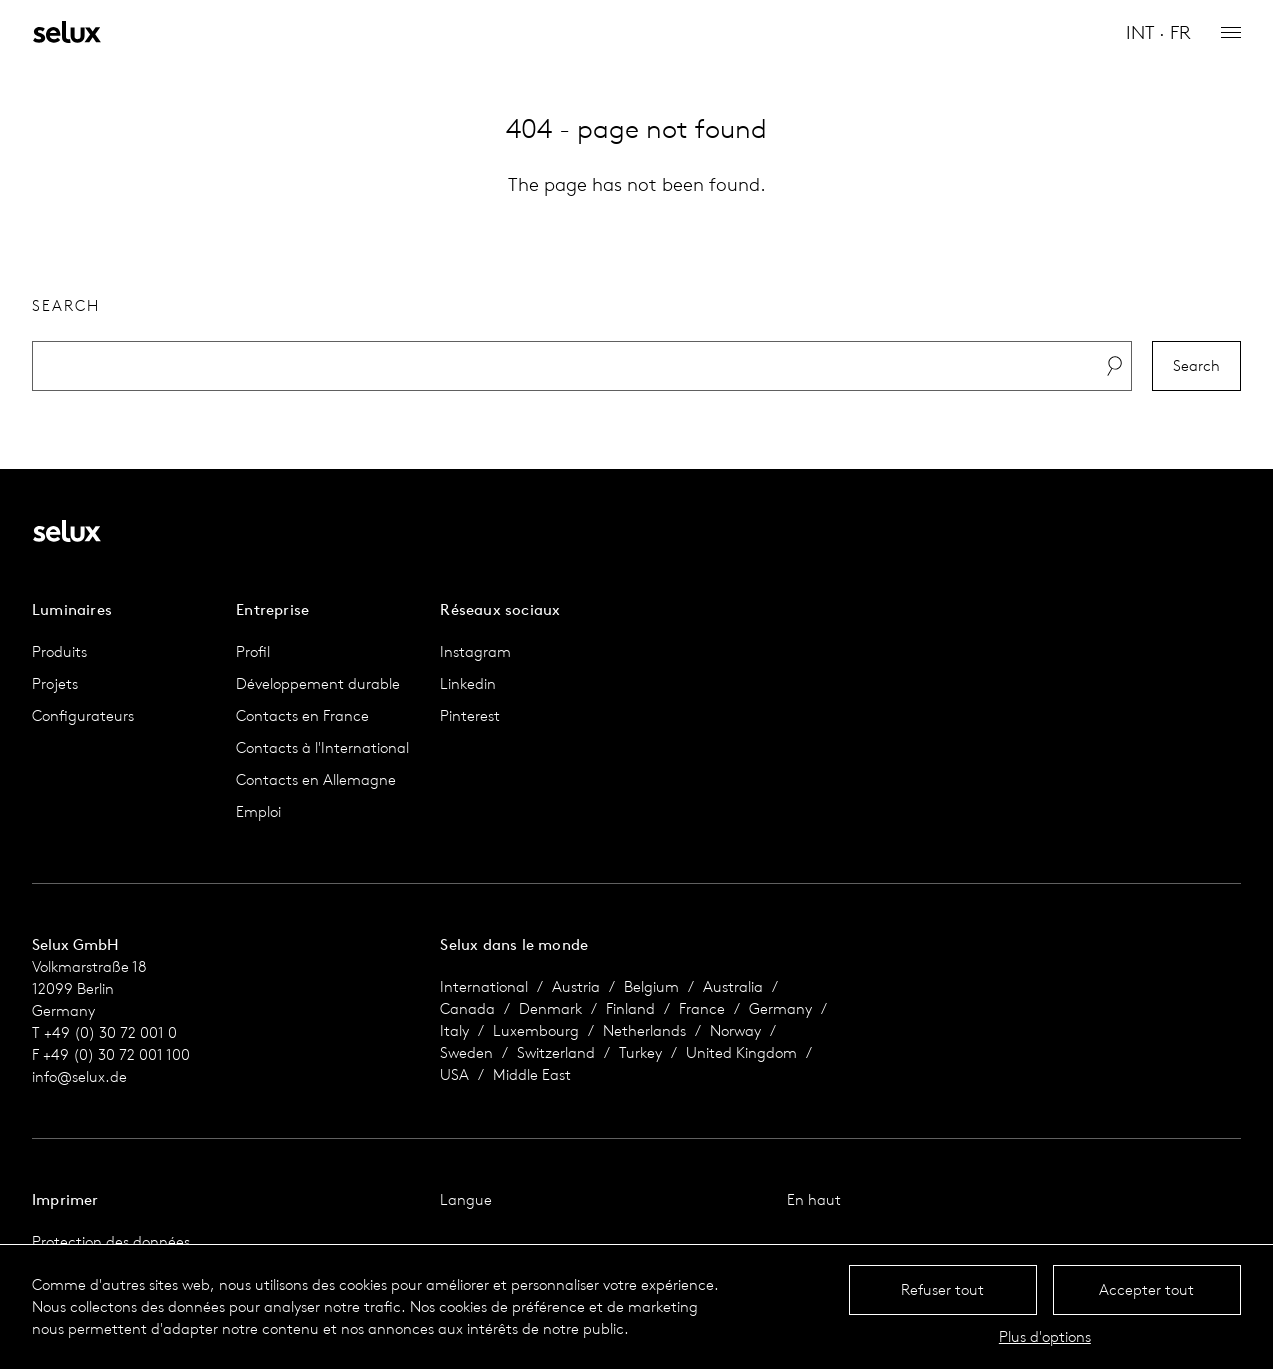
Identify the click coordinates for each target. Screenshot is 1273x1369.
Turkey (640, 1052)
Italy (454, 1030)
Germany (780, 1008)
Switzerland (556, 1052)
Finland (630, 1008)
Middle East (532, 1074)
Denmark (550, 1008)
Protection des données (111, 1241)
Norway (735, 1030)
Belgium (651, 986)
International (484, 986)
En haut (814, 1199)
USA (454, 1074)
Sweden (466, 1052)
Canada (467, 1008)
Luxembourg (536, 1030)
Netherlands (644, 1030)
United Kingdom (741, 1052)
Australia (733, 986)
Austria (576, 986)
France (702, 1008)
